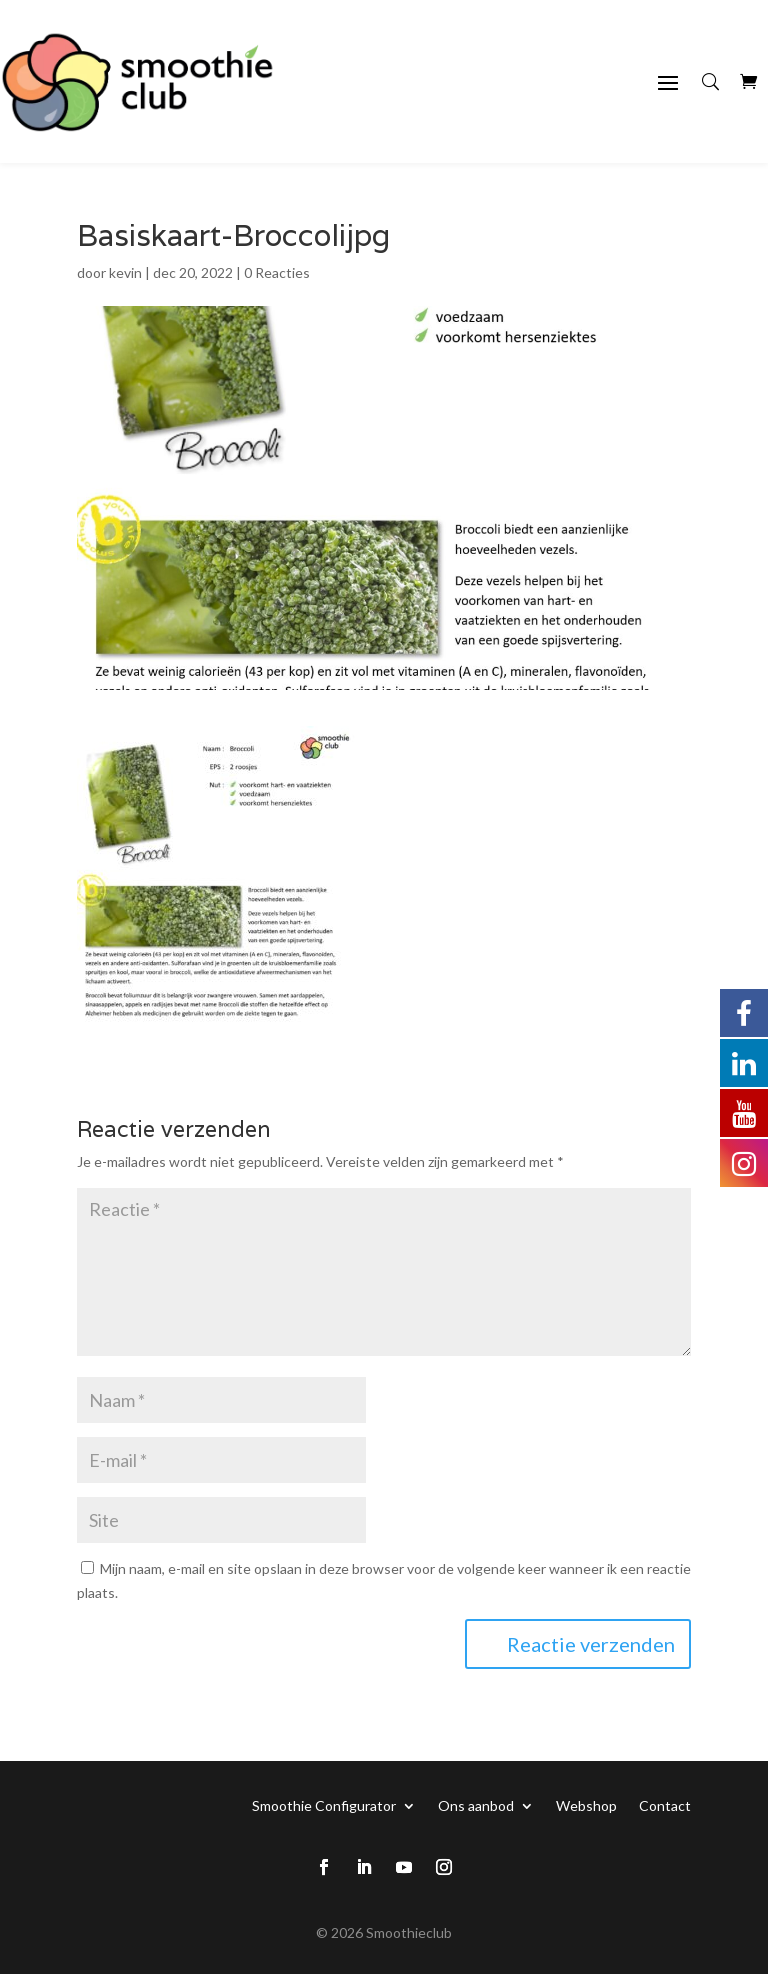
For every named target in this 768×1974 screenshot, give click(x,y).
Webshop (586, 1805)
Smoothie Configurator (324, 1805)
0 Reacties (277, 272)
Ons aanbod (476, 1805)
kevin (125, 272)
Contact (665, 1805)
